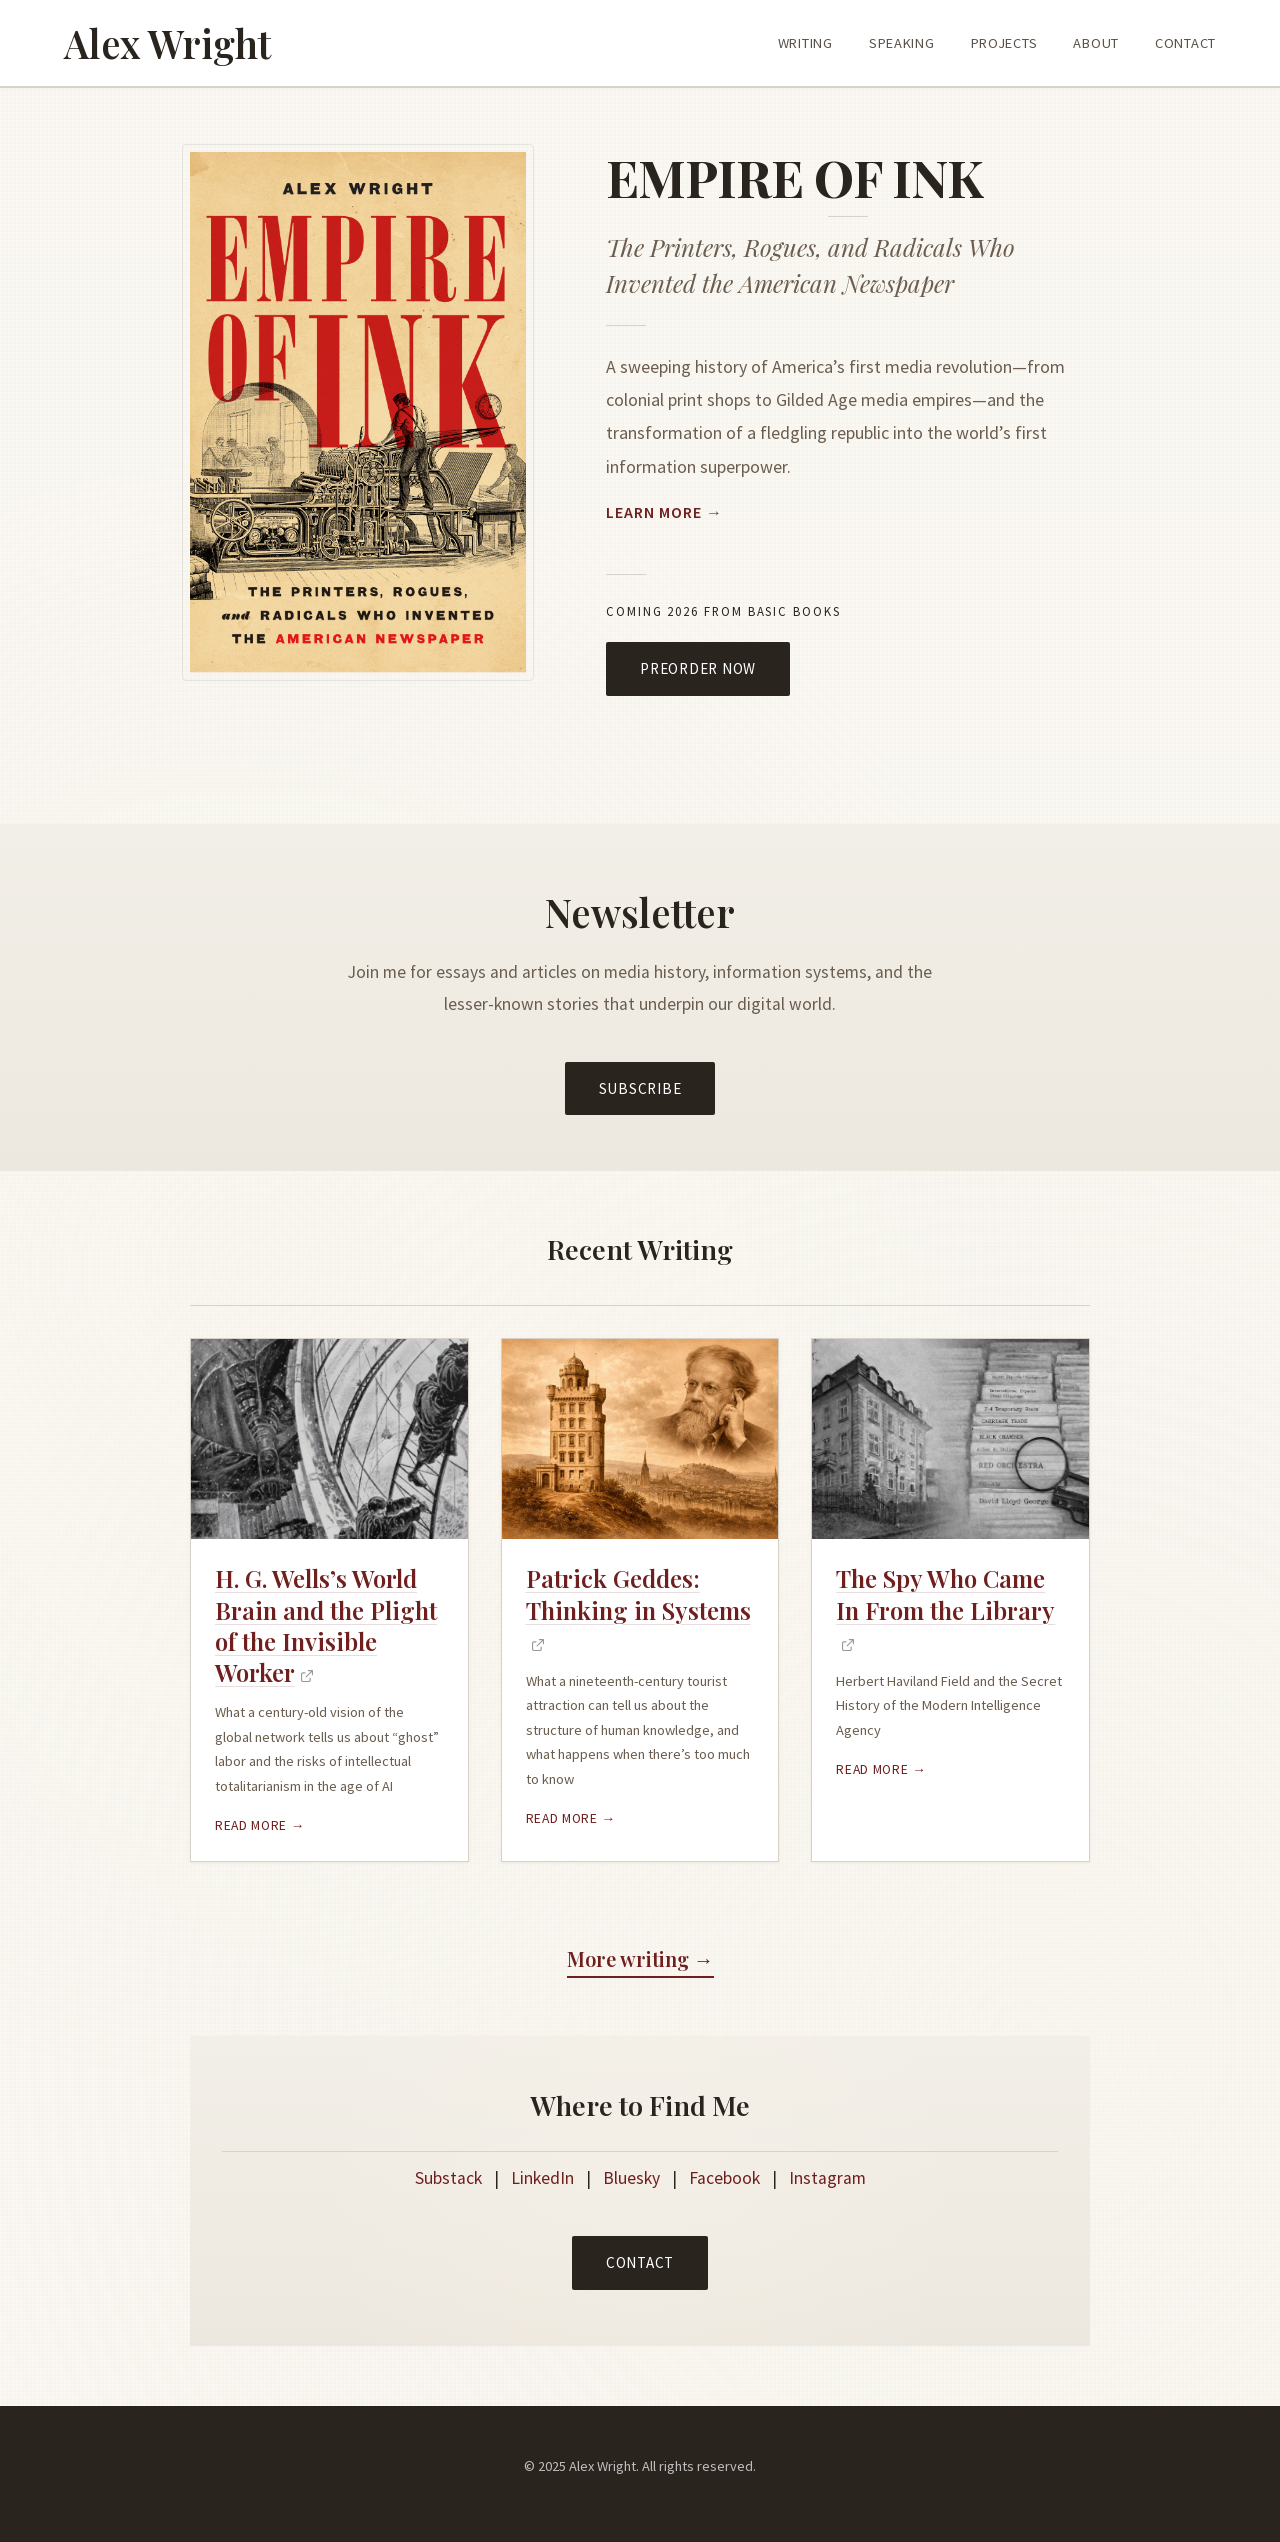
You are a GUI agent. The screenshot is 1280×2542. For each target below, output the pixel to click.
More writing (628, 1958)
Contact (640, 2262)
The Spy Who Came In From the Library (945, 1594)
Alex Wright (167, 43)
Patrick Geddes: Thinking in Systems (638, 1594)
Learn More (654, 512)
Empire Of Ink (794, 177)
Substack (448, 2178)
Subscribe (640, 1088)
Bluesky (631, 2178)
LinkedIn (542, 2178)
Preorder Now (698, 668)
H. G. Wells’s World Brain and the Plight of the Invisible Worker (326, 1625)
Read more (253, 1825)
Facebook (724, 2178)
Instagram (827, 2178)
